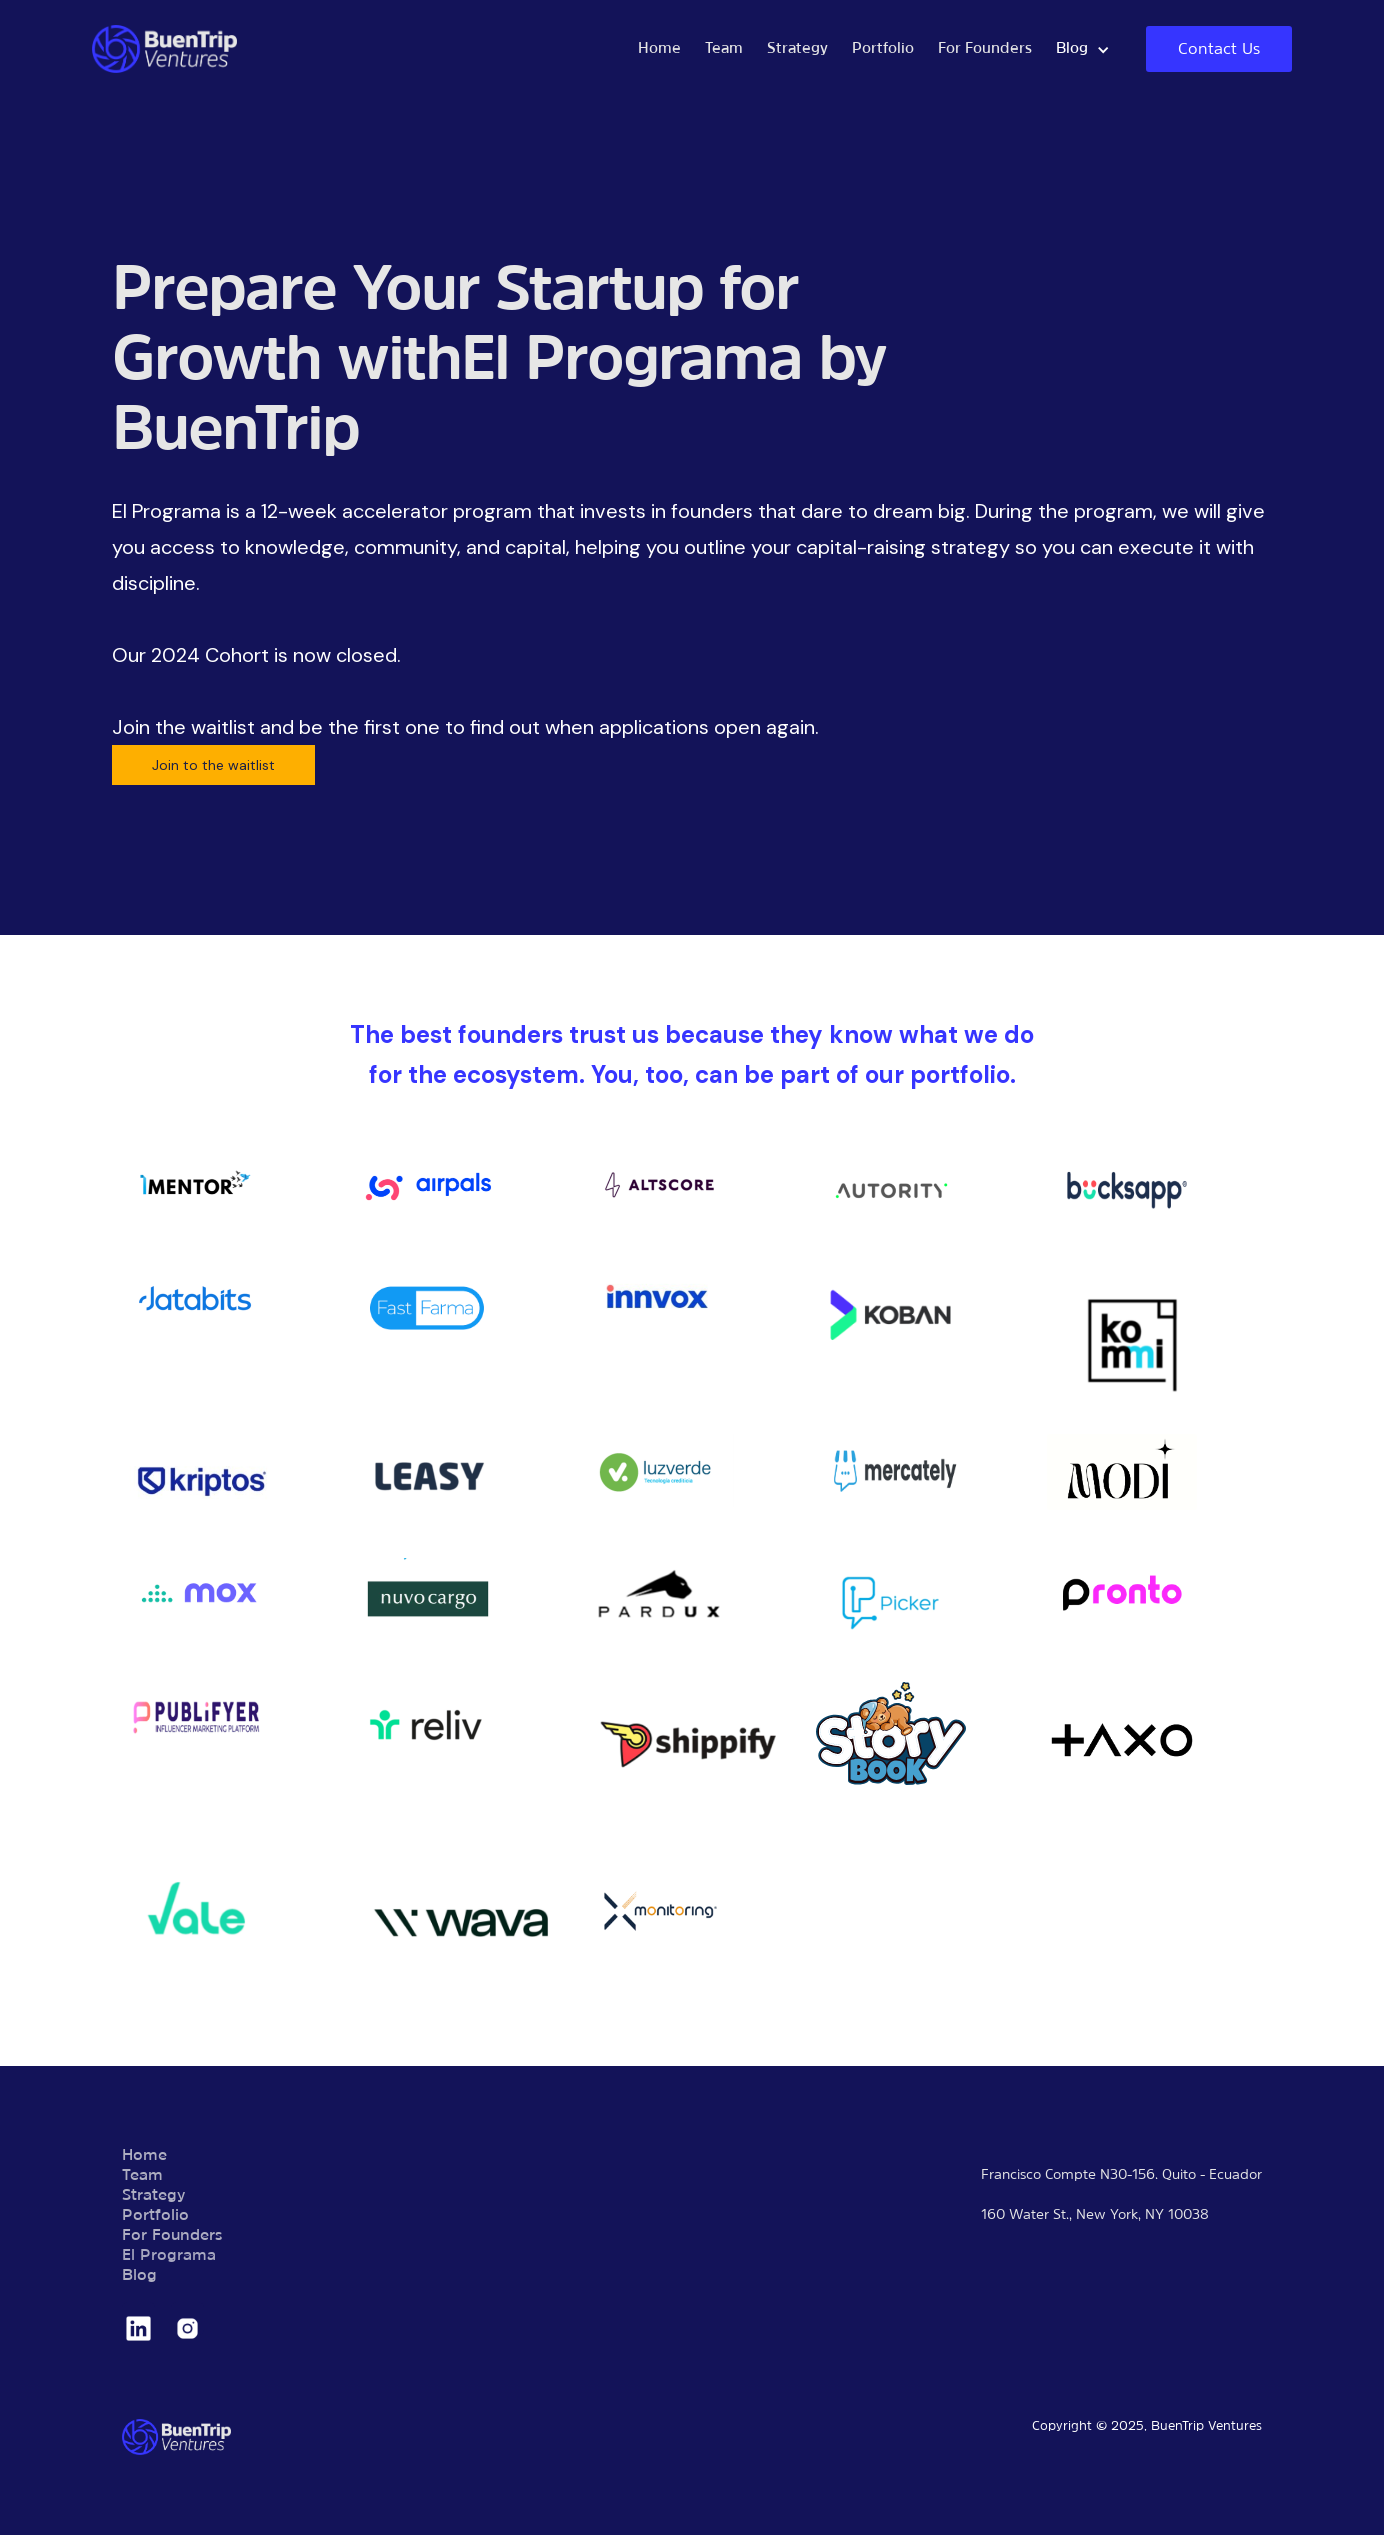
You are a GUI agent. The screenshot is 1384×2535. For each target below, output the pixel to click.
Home (659, 49)
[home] (359, 49)
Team (724, 49)
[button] (1083, 49)
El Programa (169, 2256)
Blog (139, 2276)
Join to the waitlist (213, 765)
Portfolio (883, 49)
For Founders (985, 49)
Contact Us (1219, 50)
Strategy (797, 49)
